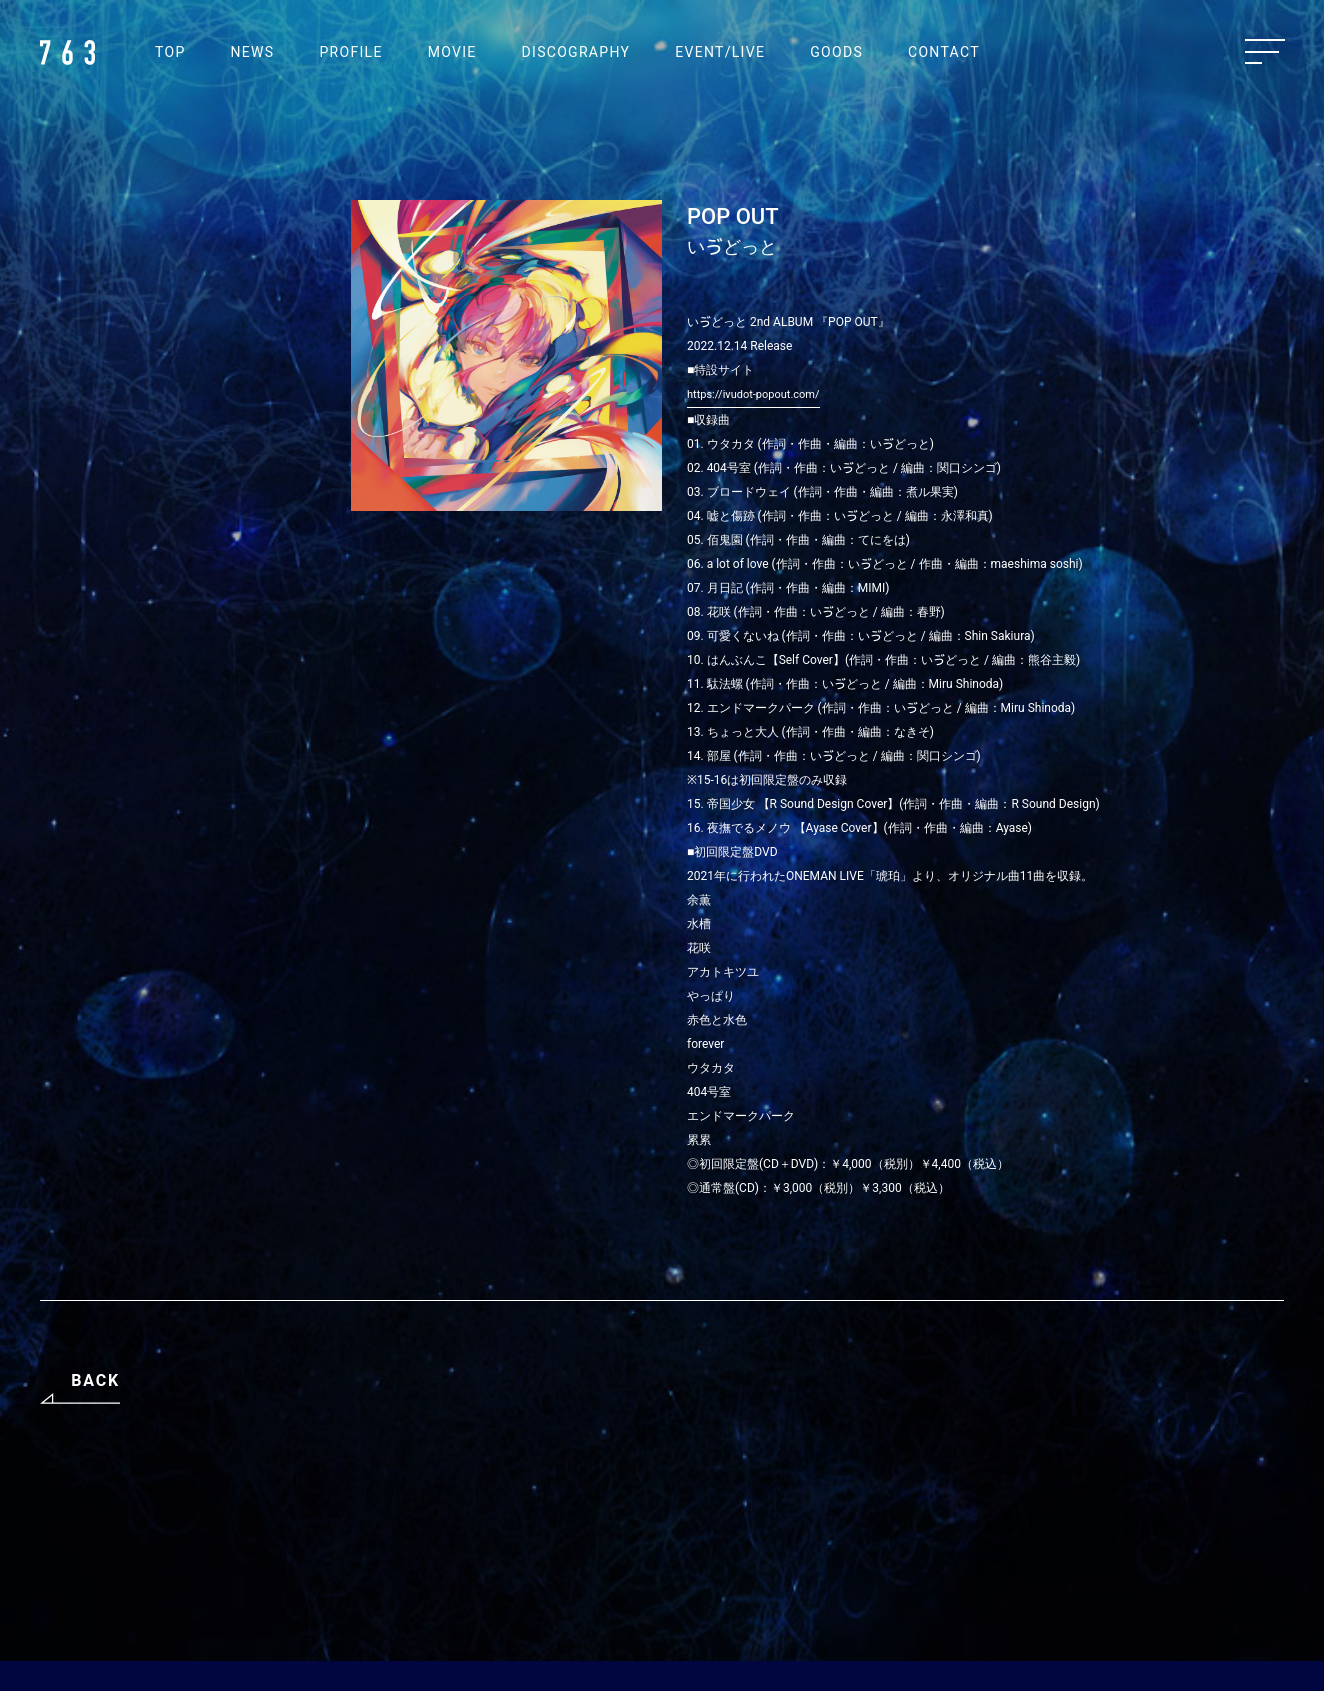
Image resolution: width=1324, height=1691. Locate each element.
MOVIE (452, 52)
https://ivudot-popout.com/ (753, 394)
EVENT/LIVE (720, 52)
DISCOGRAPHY (576, 52)
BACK (95, 1380)
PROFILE (350, 52)
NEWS (253, 52)
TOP (170, 52)
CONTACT (944, 52)
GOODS (836, 52)
